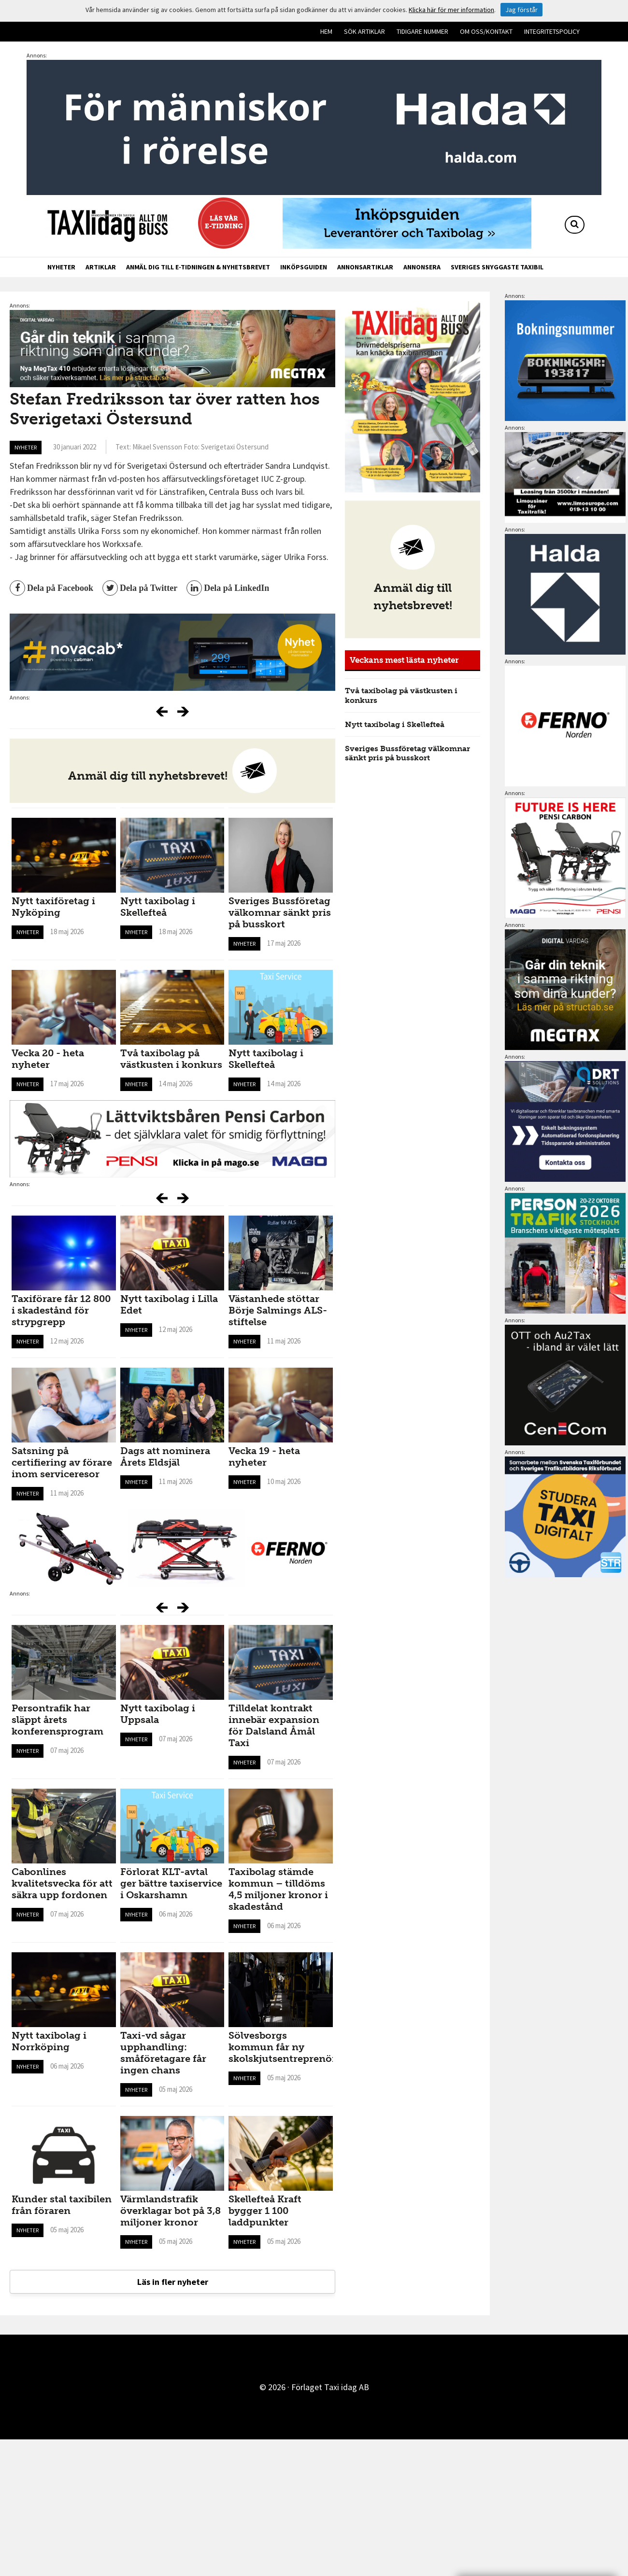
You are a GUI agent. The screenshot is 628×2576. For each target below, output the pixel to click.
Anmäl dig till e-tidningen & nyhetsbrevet (198, 267)
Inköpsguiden (303, 267)
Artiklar (101, 267)
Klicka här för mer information (451, 9)
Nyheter (61, 267)
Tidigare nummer (422, 31)
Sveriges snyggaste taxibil (497, 267)
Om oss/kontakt (486, 31)
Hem (326, 31)
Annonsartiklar (365, 267)
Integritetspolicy (552, 31)
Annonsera (422, 267)
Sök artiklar (364, 31)
